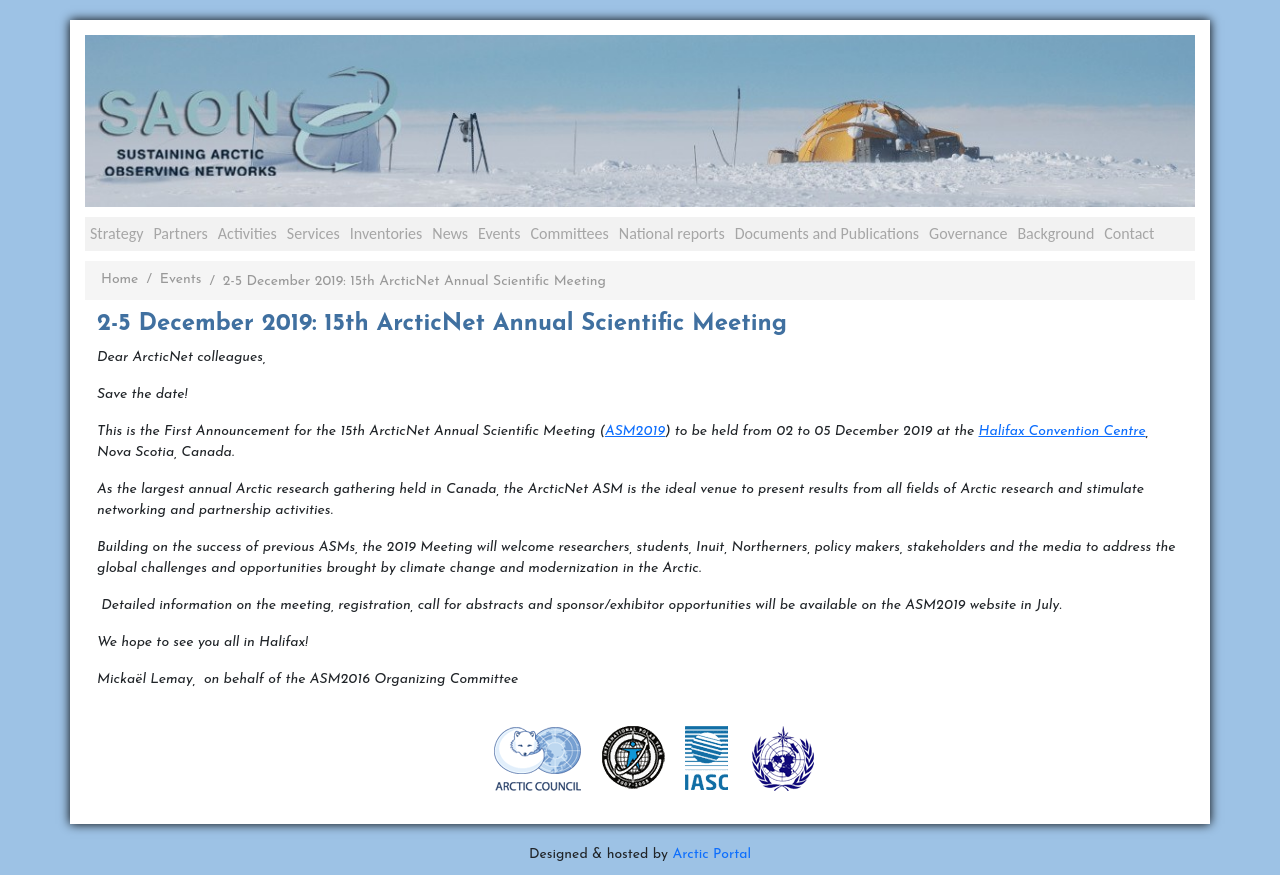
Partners (180, 233)
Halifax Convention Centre (1061, 431)
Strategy (116, 233)
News (450, 233)
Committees (569, 233)
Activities (247, 233)
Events (499, 233)
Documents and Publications (827, 233)
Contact (1129, 233)
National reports (672, 233)
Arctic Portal (711, 854)
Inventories (386, 233)
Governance (968, 233)
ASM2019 (635, 431)
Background (1055, 233)
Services (313, 233)
